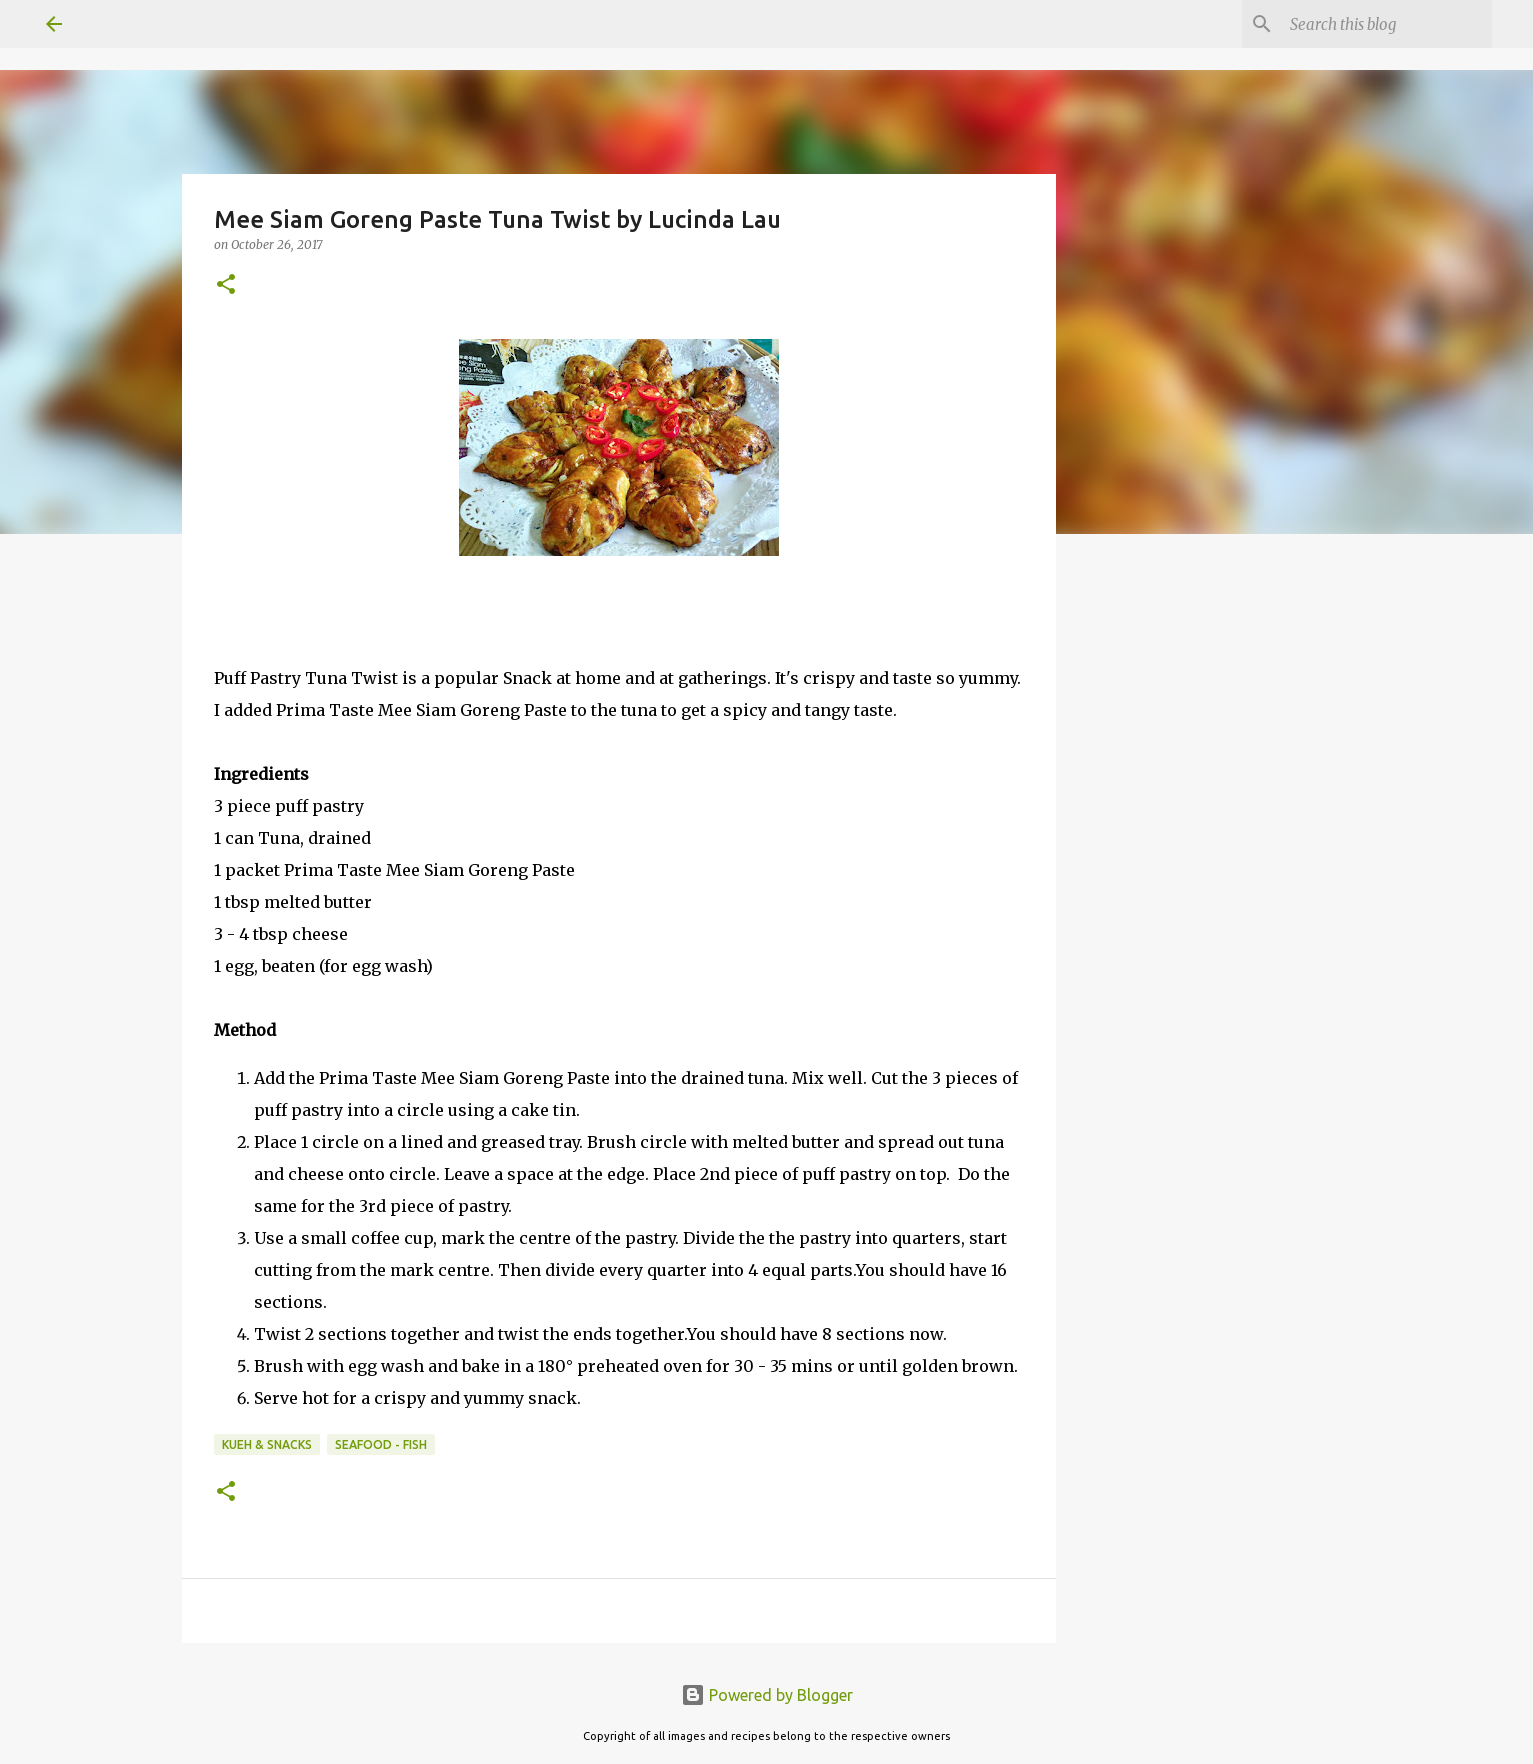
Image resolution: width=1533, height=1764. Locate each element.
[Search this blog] (1387, 24)
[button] (226, 285)
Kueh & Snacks (267, 1444)
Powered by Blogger (767, 1695)
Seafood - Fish (381, 1444)
